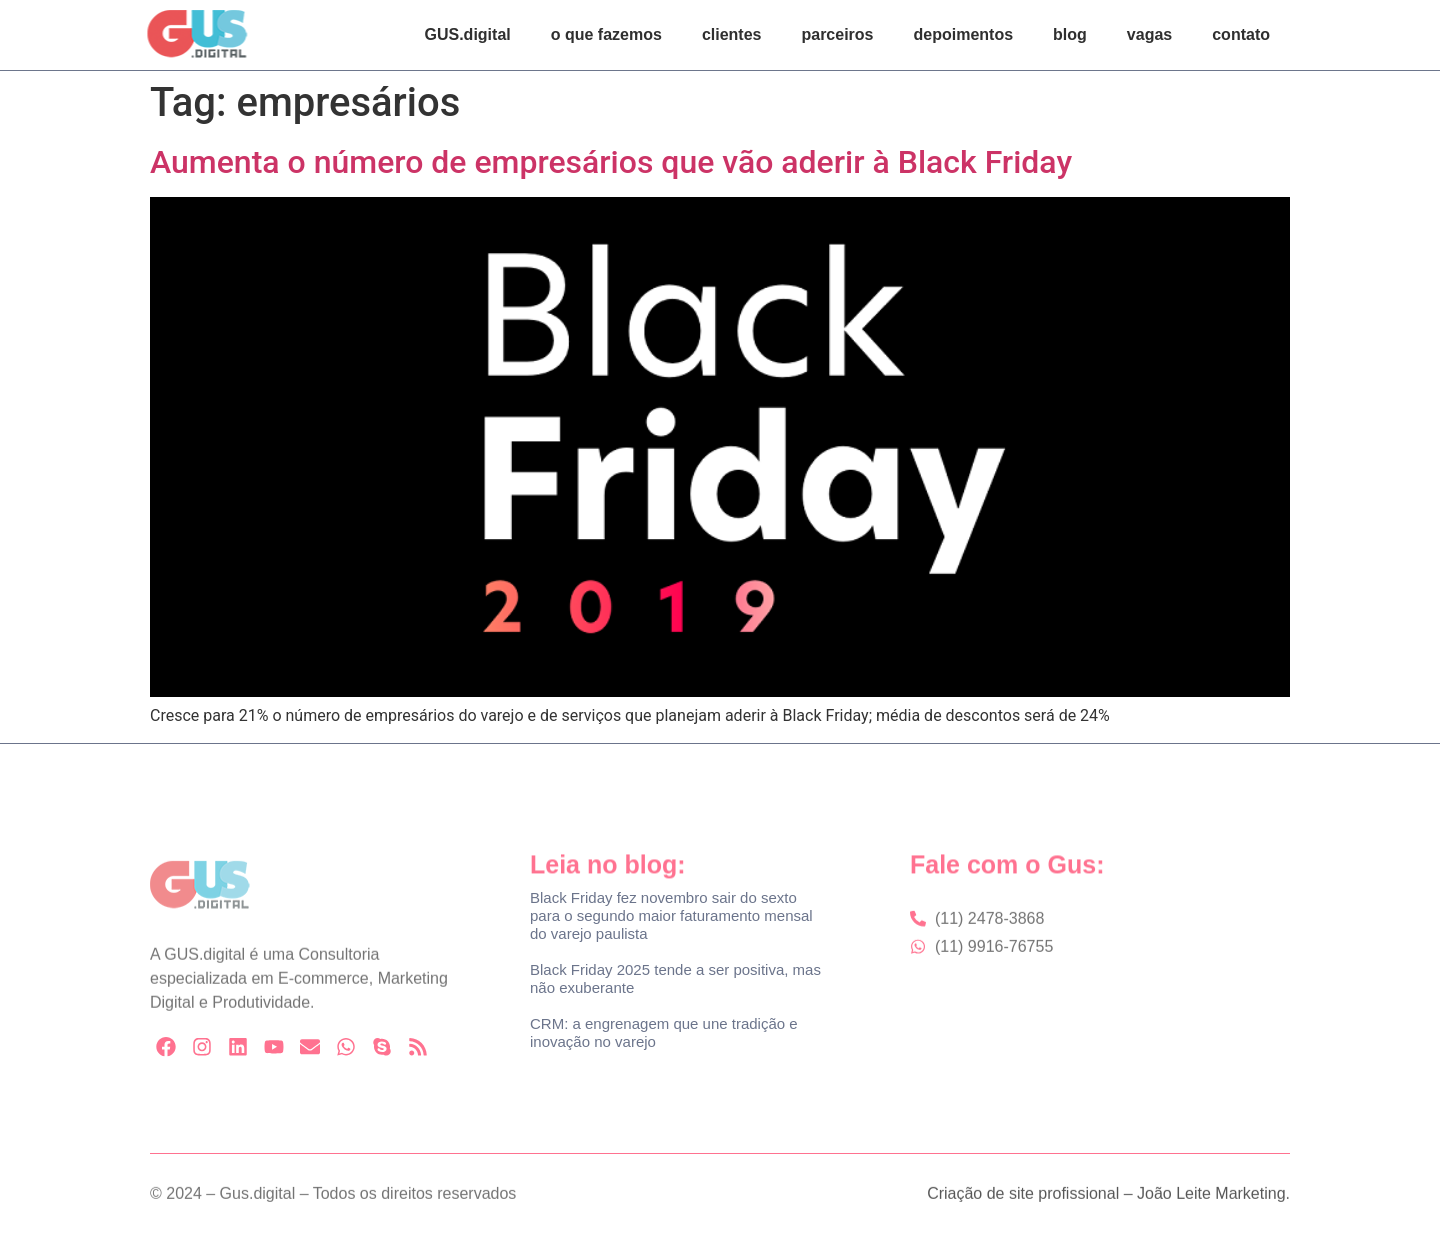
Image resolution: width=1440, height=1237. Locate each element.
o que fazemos (606, 34)
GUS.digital (468, 34)
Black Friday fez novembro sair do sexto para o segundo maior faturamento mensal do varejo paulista (671, 915)
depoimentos (964, 34)
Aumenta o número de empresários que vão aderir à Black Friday (611, 162)
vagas (1149, 34)
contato (1241, 34)
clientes (732, 34)
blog (1070, 34)
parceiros (837, 34)
